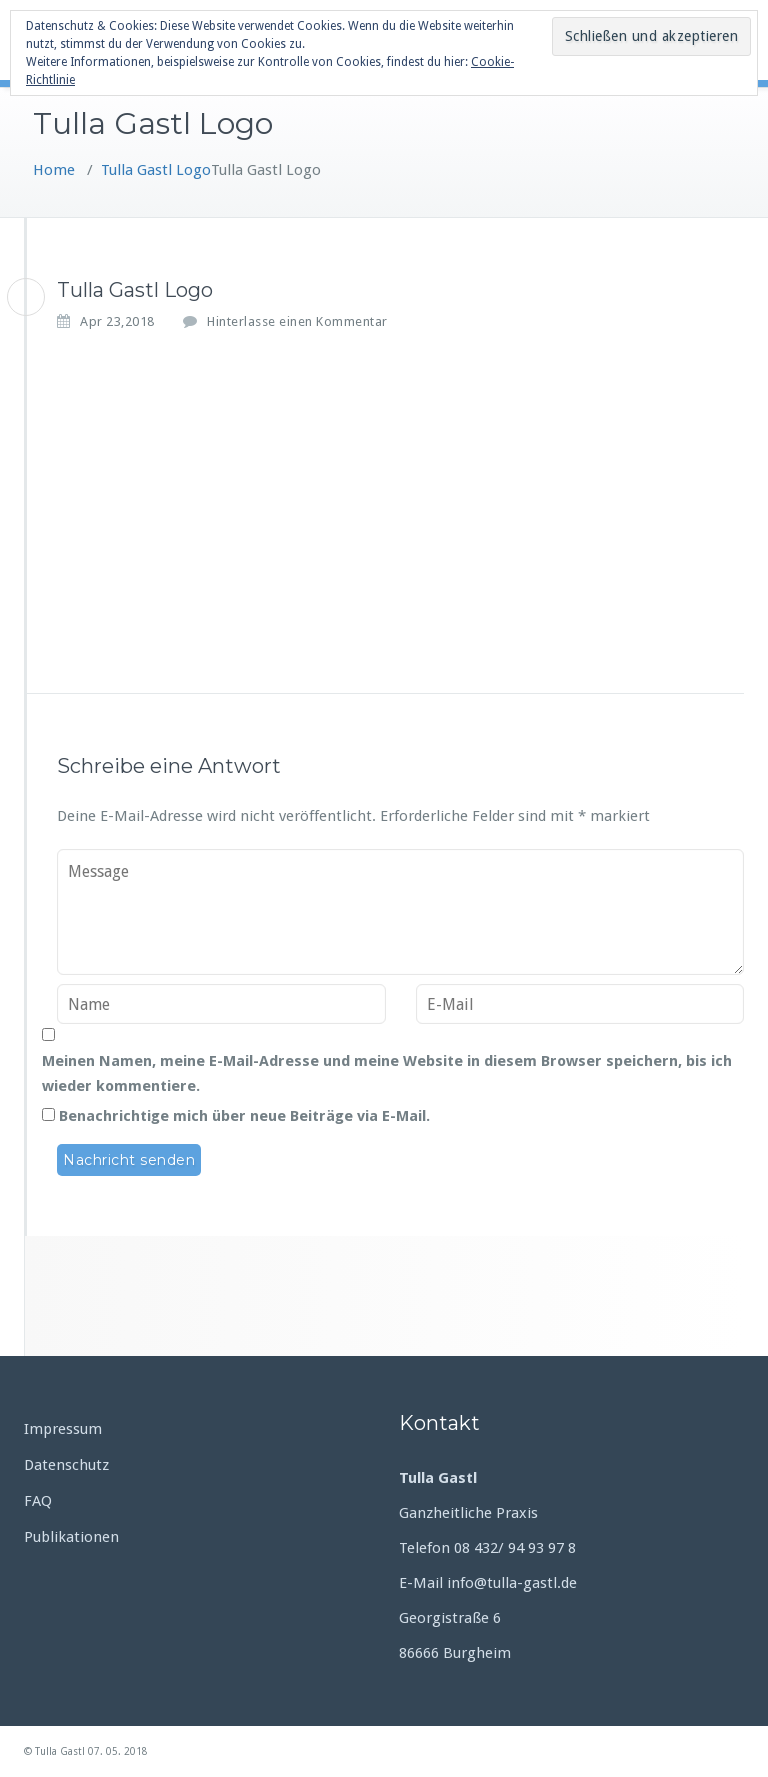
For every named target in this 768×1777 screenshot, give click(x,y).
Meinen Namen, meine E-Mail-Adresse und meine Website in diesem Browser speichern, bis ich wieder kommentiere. (387, 1073)
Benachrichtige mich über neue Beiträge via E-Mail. (244, 1116)
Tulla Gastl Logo (156, 170)
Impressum (63, 1429)
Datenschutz (66, 1465)
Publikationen (71, 1537)
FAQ (38, 1501)
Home (54, 170)
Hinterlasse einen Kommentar (297, 321)
